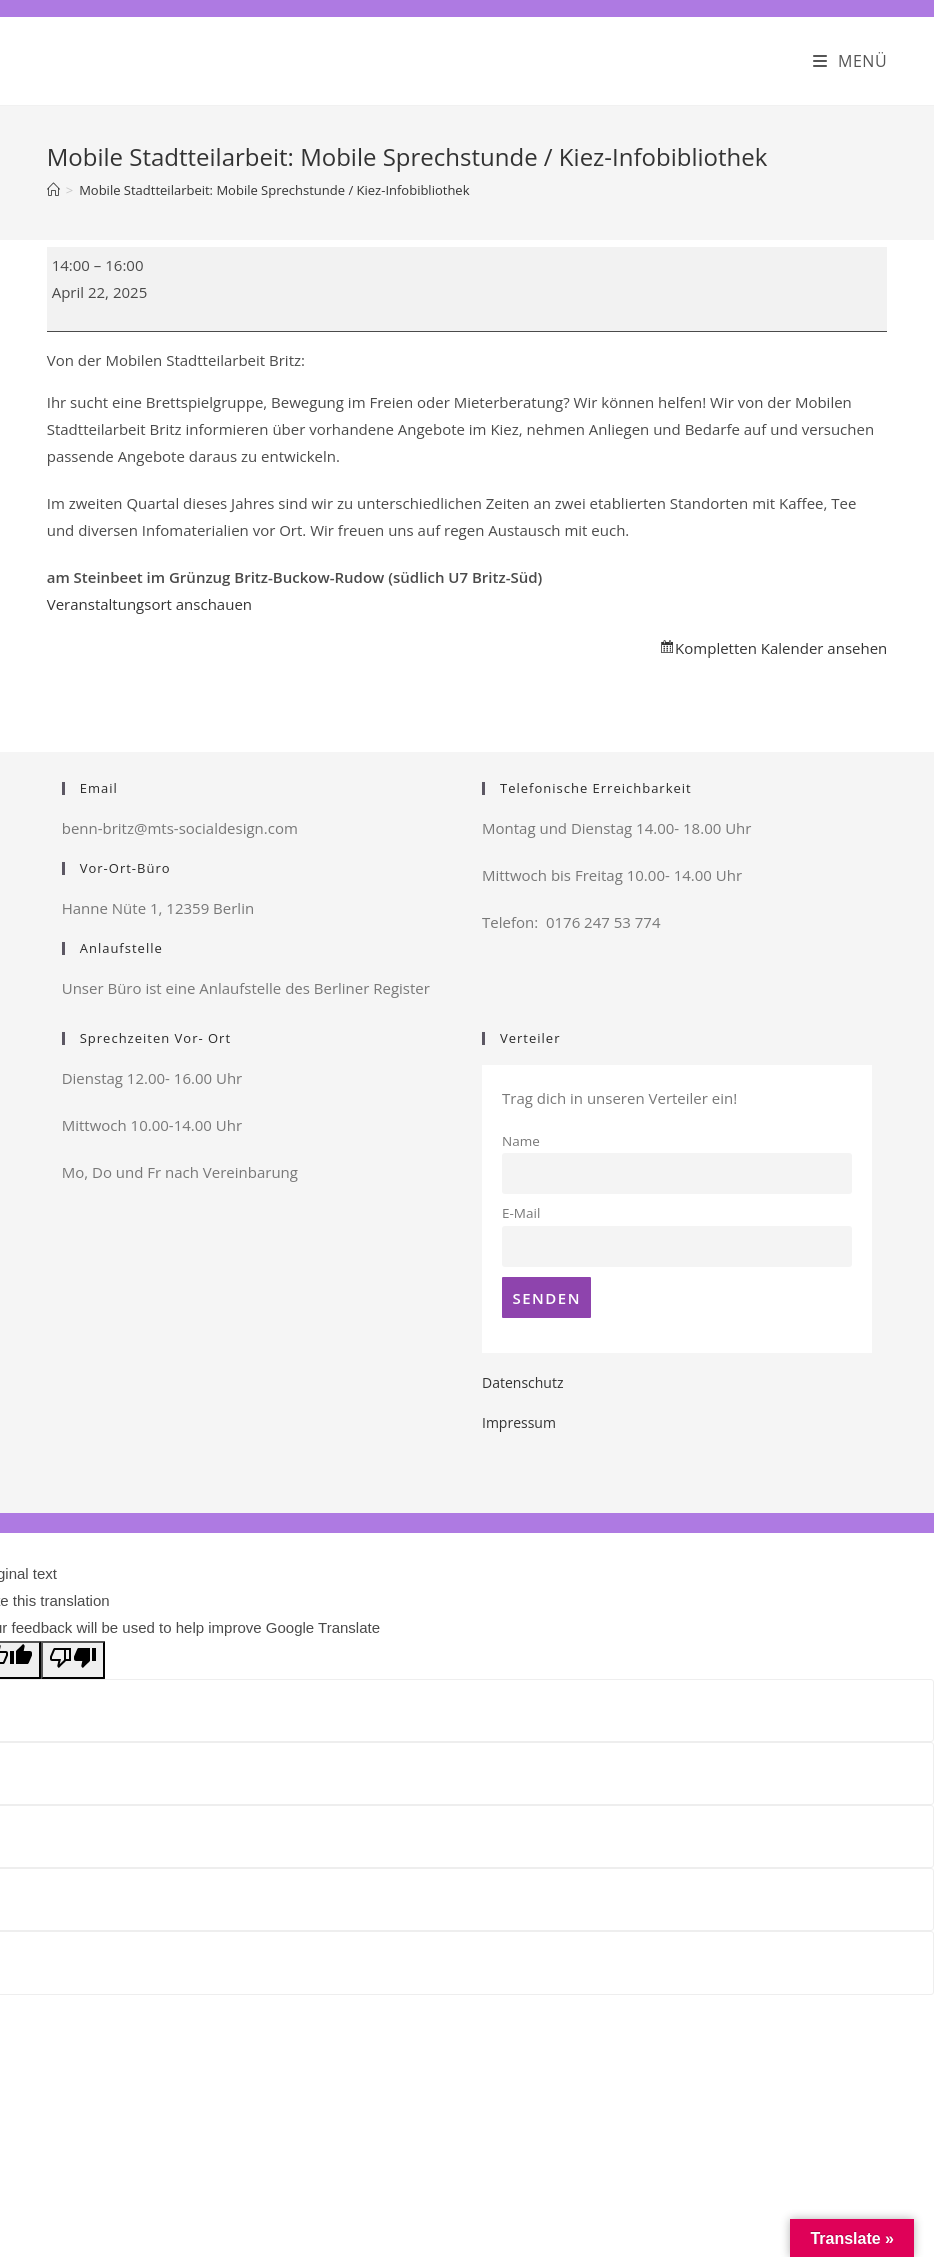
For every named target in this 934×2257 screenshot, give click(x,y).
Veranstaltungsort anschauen (149, 604)
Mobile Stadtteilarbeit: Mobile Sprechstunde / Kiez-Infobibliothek (274, 190)
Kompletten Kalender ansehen (781, 648)
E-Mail (521, 1213)
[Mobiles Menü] (850, 61)
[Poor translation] (73, 1660)
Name (521, 1141)
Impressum (519, 1422)
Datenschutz (522, 1382)
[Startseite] (53, 190)
